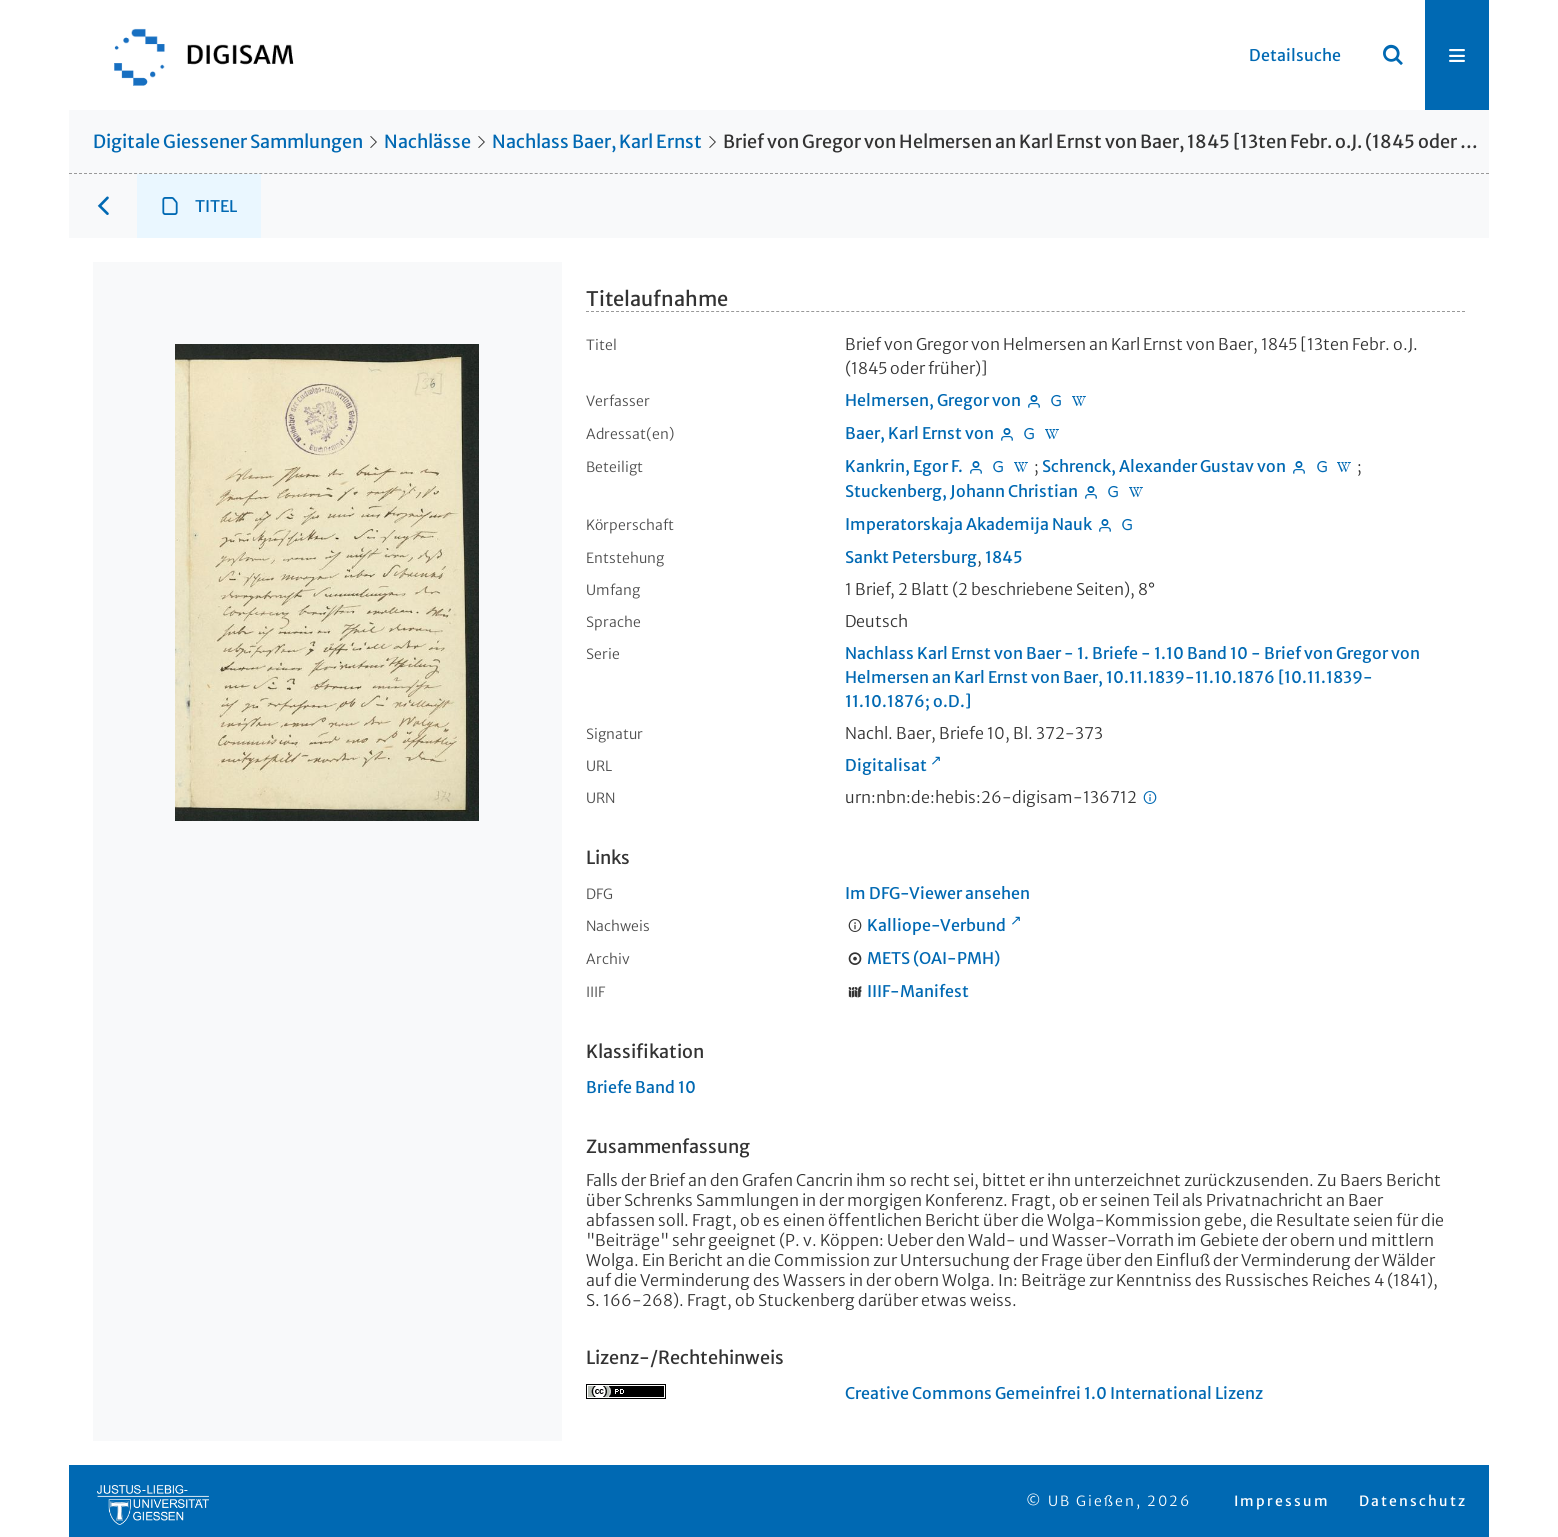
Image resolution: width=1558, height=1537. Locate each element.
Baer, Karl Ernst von (919, 433)
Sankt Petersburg (911, 557)
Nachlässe (427, 141)
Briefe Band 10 (641, 1087)
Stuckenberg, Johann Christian (961, 491)
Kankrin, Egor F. (904, 466)
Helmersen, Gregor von (933, 400)
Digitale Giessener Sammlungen (228, 141)
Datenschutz (1413, 1501)
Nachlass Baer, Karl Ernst (597, 141)
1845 (1004, 557)
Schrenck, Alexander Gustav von (1164, 466)
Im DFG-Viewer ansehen (937, 893)
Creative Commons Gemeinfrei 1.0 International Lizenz (1054, 1393)
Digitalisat (886, 765)
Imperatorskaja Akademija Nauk (968, 524)
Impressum (1282, 1501)
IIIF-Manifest (918, 991)
